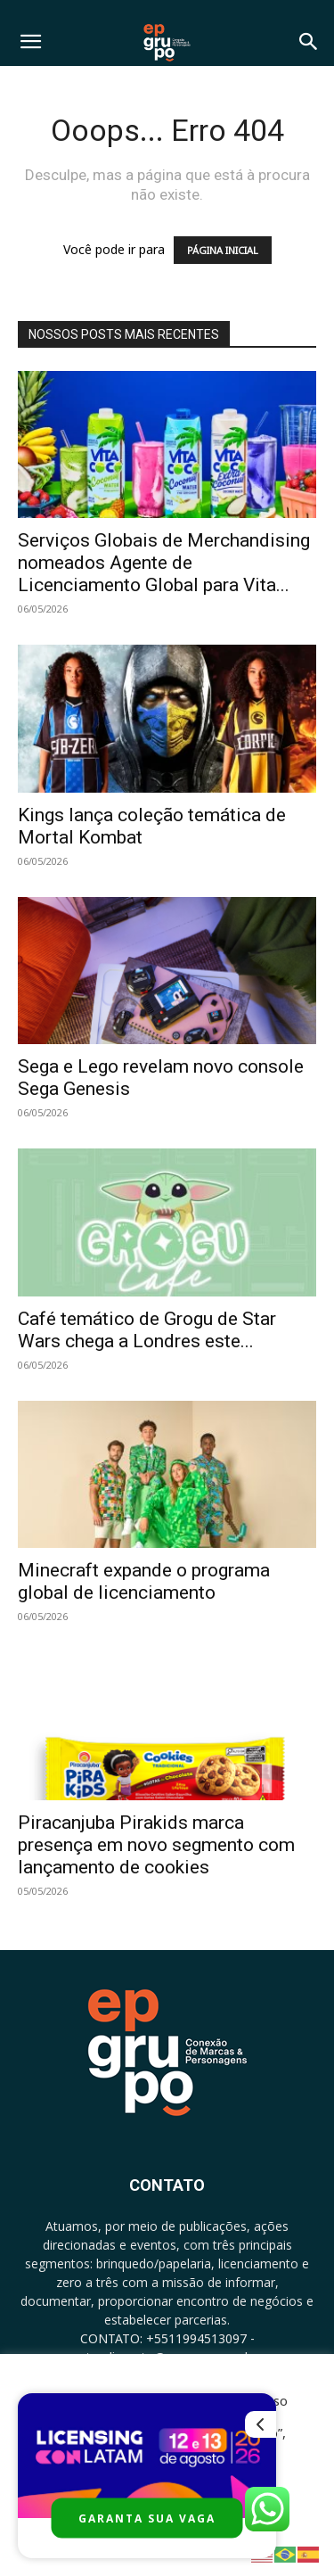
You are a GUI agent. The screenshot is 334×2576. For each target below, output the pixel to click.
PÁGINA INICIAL (222, 250)
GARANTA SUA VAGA (147, 2518)
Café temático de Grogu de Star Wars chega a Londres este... (147, 1330)
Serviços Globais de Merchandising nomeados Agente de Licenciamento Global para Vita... (164, 563)
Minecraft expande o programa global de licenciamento (144, 1581)
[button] (30, 42)
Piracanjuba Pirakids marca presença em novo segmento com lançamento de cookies (156, 1845)
